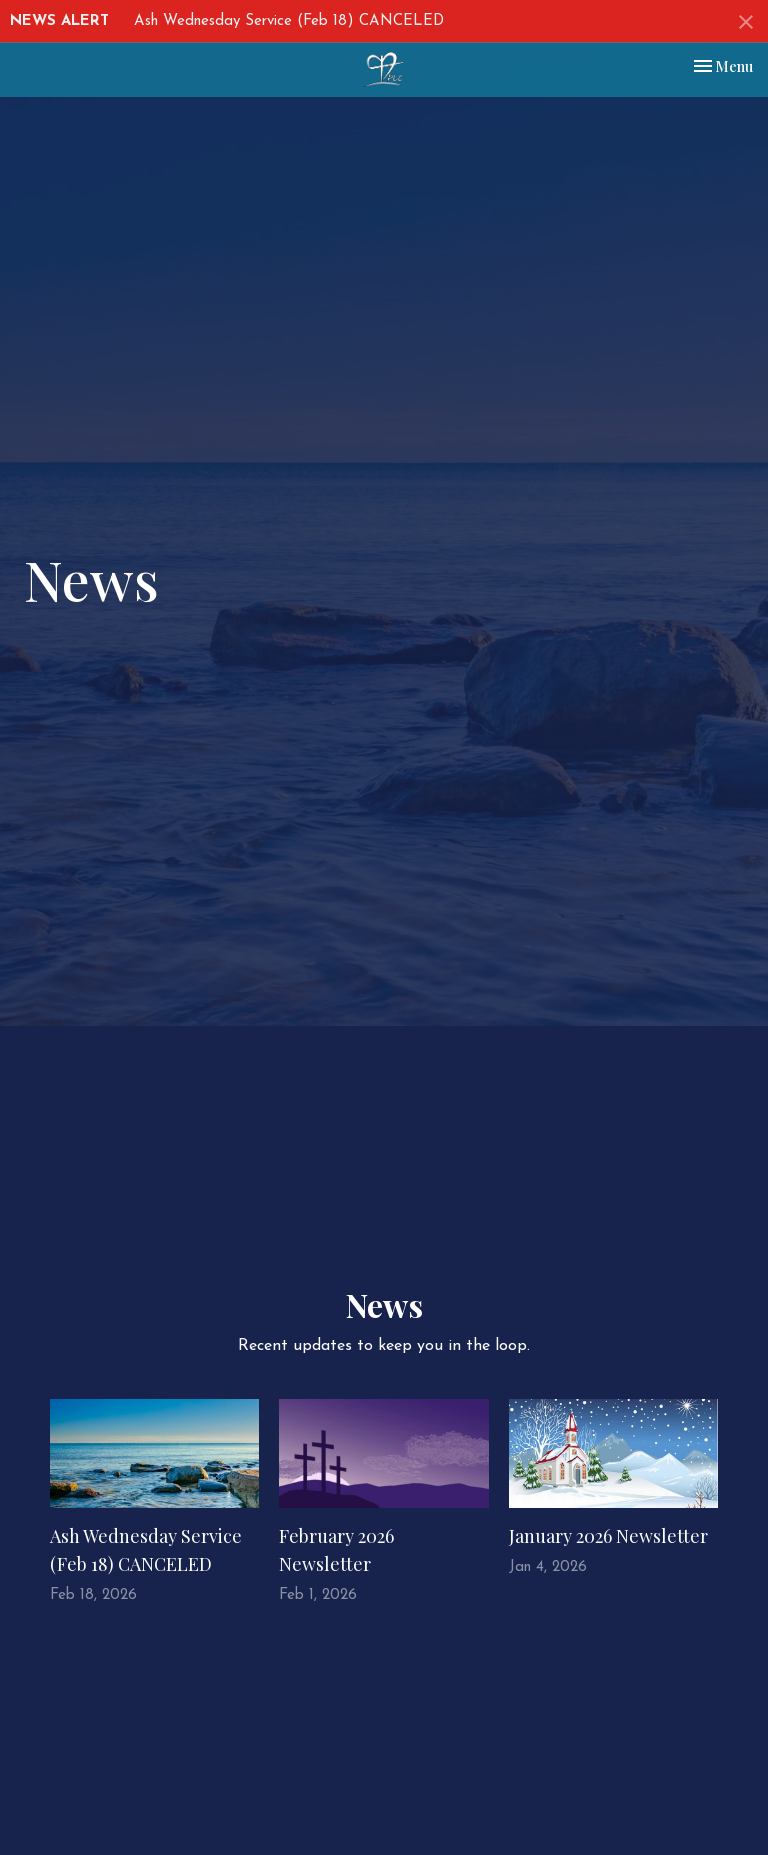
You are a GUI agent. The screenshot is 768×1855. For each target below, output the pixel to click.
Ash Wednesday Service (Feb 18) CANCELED (289, 21)
